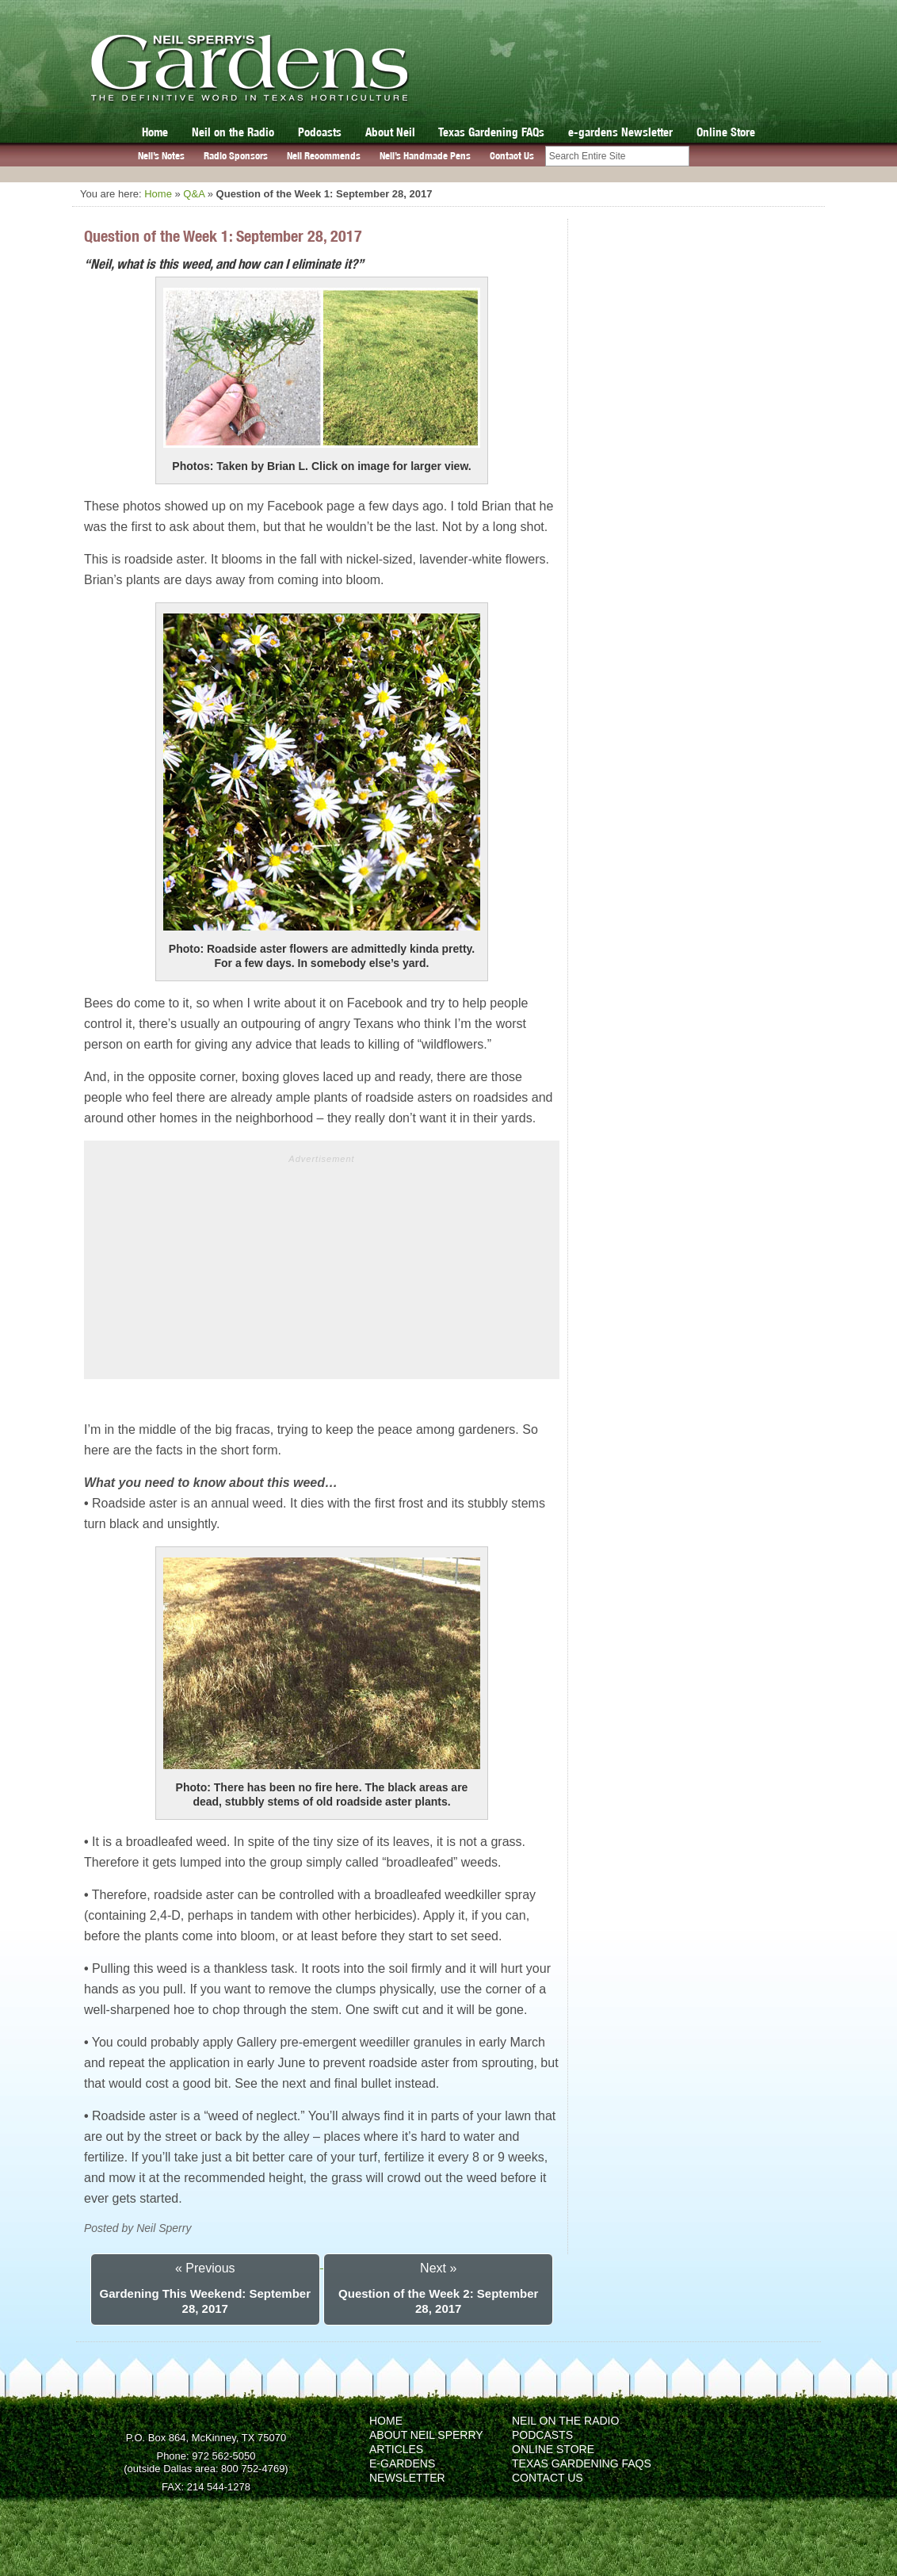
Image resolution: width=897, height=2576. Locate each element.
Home (155, 132)
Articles (396, 2449)
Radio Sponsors (236, 156)
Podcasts (320, 132)
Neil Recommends (324, 156)
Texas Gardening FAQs (491, 132)
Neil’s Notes (161, 156)
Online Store (726, 132)
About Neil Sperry (426, 2435)
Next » (438, 2268)
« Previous (205, 2268)
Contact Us (512, 156)
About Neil (390, 132)
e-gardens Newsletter (620, 132)
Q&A (193, 194)
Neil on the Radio (233, 132)
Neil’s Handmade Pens (425, 156)
